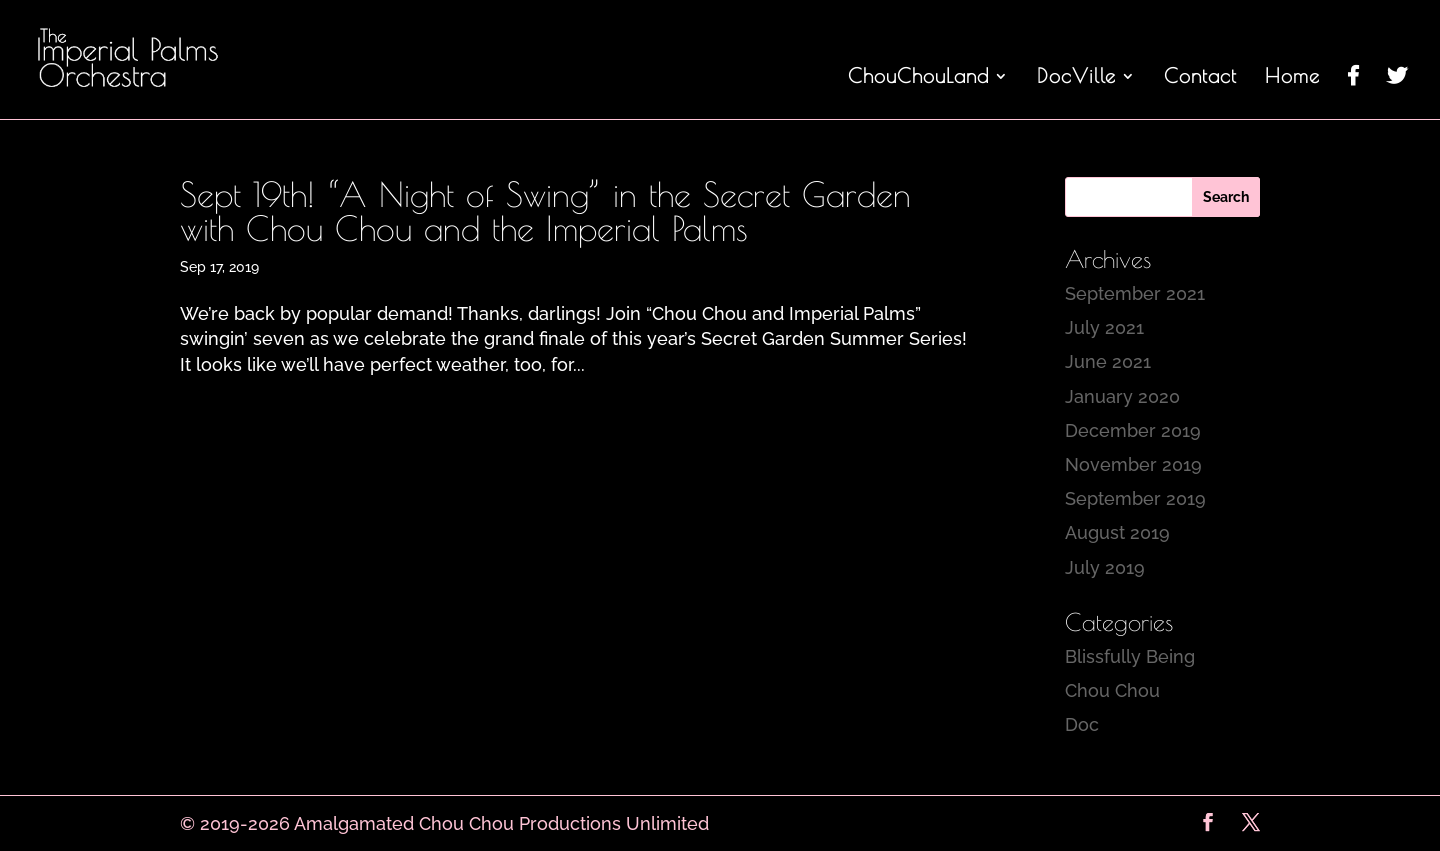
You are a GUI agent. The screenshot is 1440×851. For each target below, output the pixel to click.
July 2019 (1105, 567)
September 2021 (1135, 293)
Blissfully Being (1130, 656)
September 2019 (1135, 498)
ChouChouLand (918, 78)
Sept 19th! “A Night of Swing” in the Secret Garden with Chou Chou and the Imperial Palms (545, 211)
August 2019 (1117, 532)
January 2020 (1122, 396)
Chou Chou (1112, 690)
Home (1292, 78)
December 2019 (1133, 430)
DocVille (1076, 78)
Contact (1200, 78)
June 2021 (1108, 361)
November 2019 (1133, 464)
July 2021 (1104, 327)
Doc (1082, 724)
